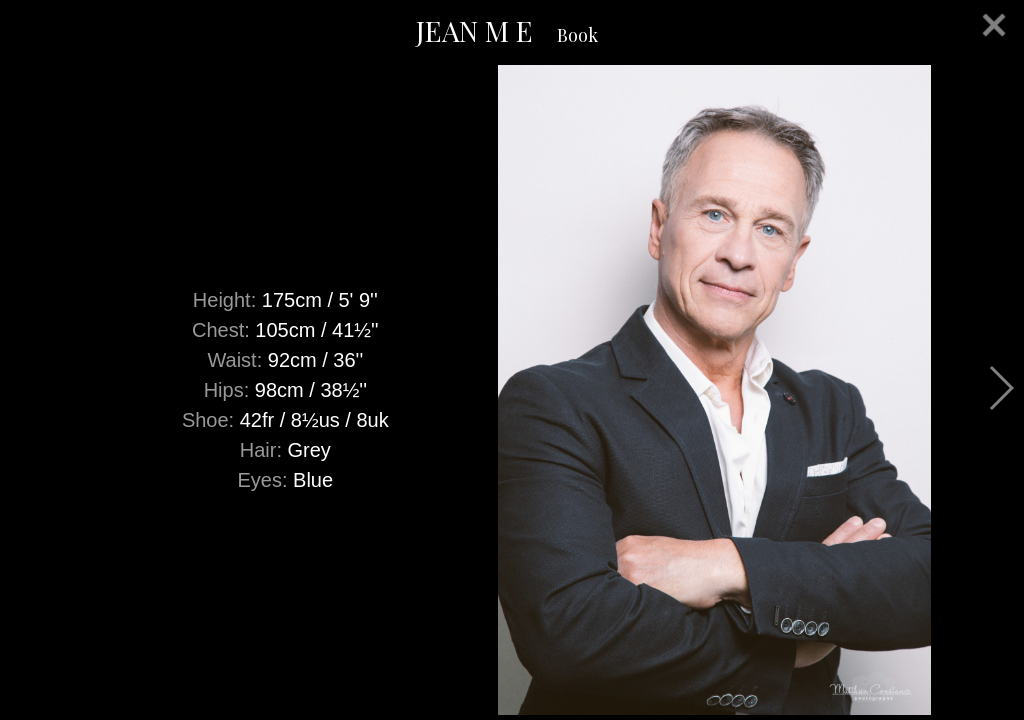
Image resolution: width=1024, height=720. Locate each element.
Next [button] (1000, 388)
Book (577, 35)
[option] (512, 390)
